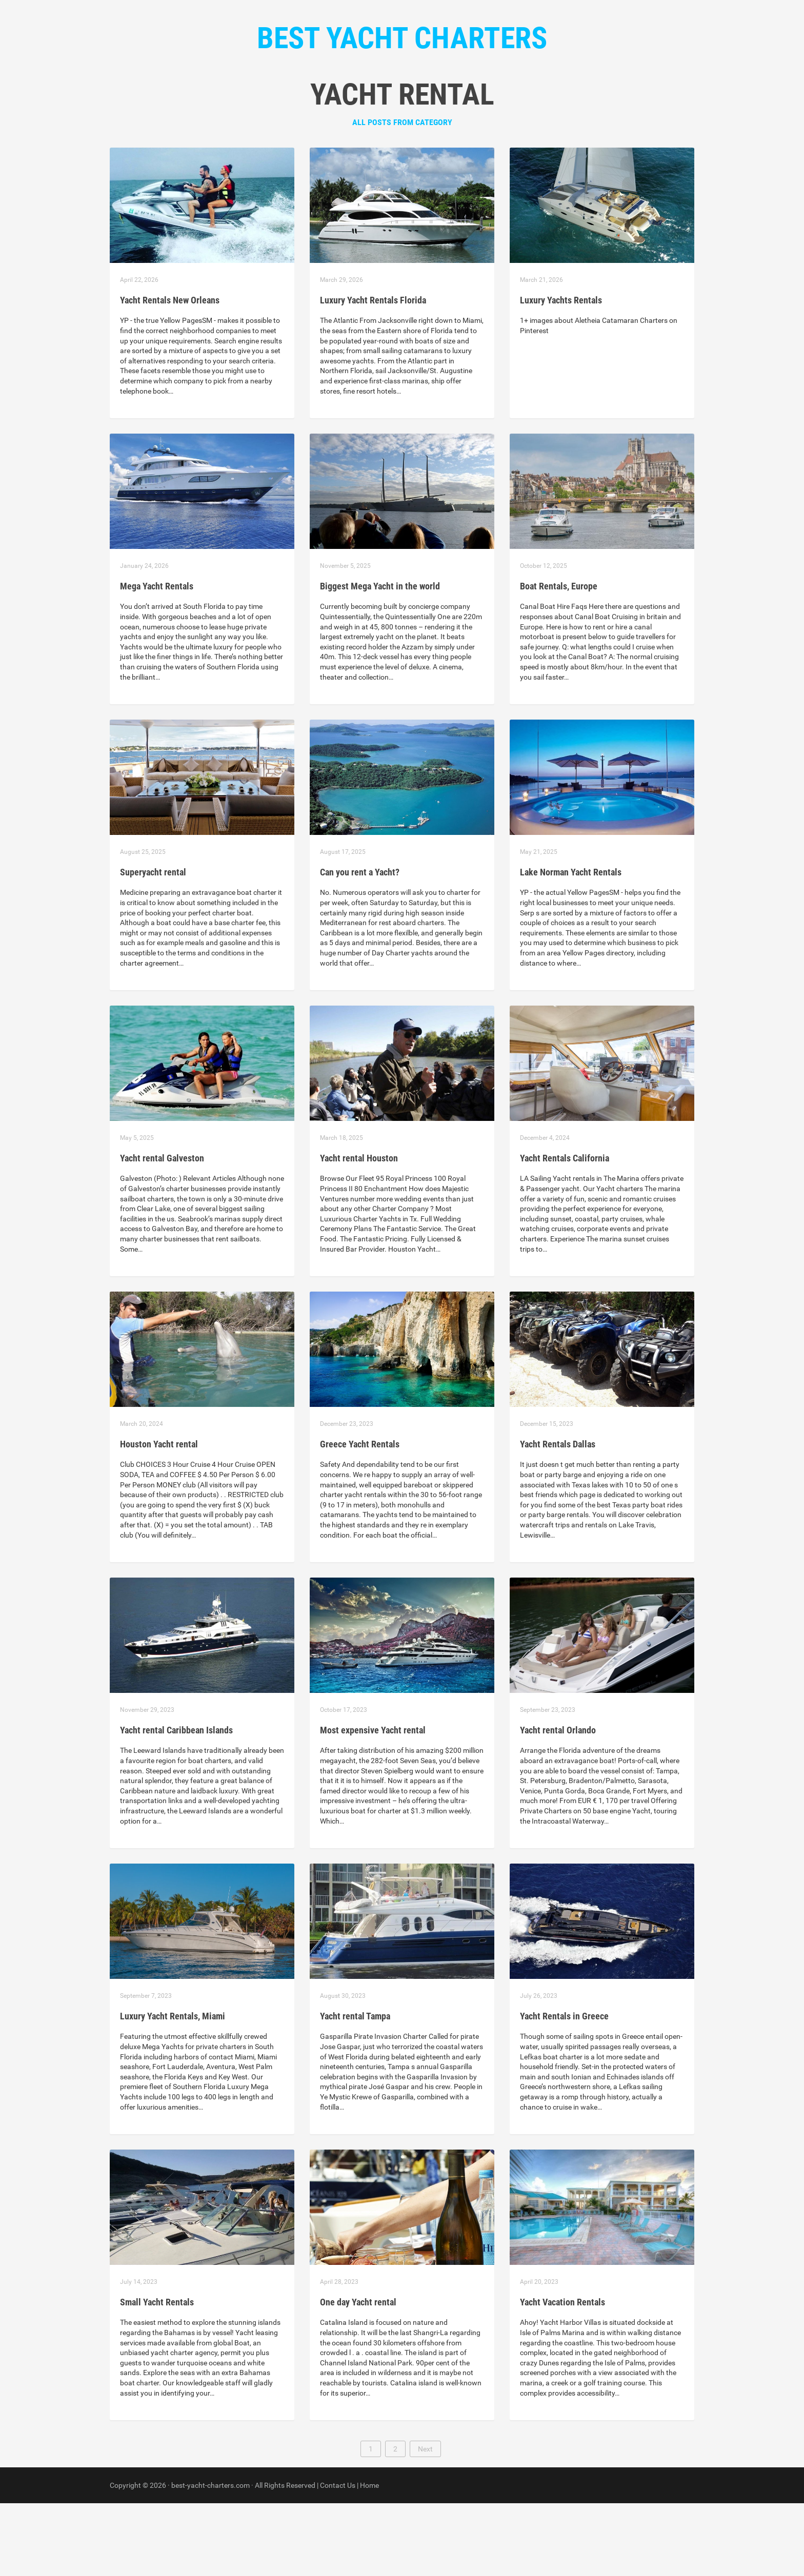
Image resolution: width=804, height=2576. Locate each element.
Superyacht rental (153, 944)
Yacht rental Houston (359, 1230)
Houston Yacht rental (159, 1516)
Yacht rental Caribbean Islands (176, 1802)
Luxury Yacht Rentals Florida (373, 372)
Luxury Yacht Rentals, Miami (172, 2088)
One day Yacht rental (358, 2374)
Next (425, 2522)
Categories (382, 103)
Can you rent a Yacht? (359, 944)
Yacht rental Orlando (558, 1802)
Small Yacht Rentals (157, 2374)
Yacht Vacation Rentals (562, 2374)
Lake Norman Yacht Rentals (570, 944)
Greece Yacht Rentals (359, 1516)
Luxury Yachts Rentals (561, 372)
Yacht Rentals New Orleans (169, 372)
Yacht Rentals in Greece (564, 2088)
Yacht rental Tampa (355, 2088)
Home (333, 103)
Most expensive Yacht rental (373, 1802)
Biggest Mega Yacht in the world (380, 658)
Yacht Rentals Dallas (557, 1516)
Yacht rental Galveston (162, 1230)
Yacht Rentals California (564, 1230)
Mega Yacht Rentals (156, 658)
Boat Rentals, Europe (558, 658)
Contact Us (443, 103)
